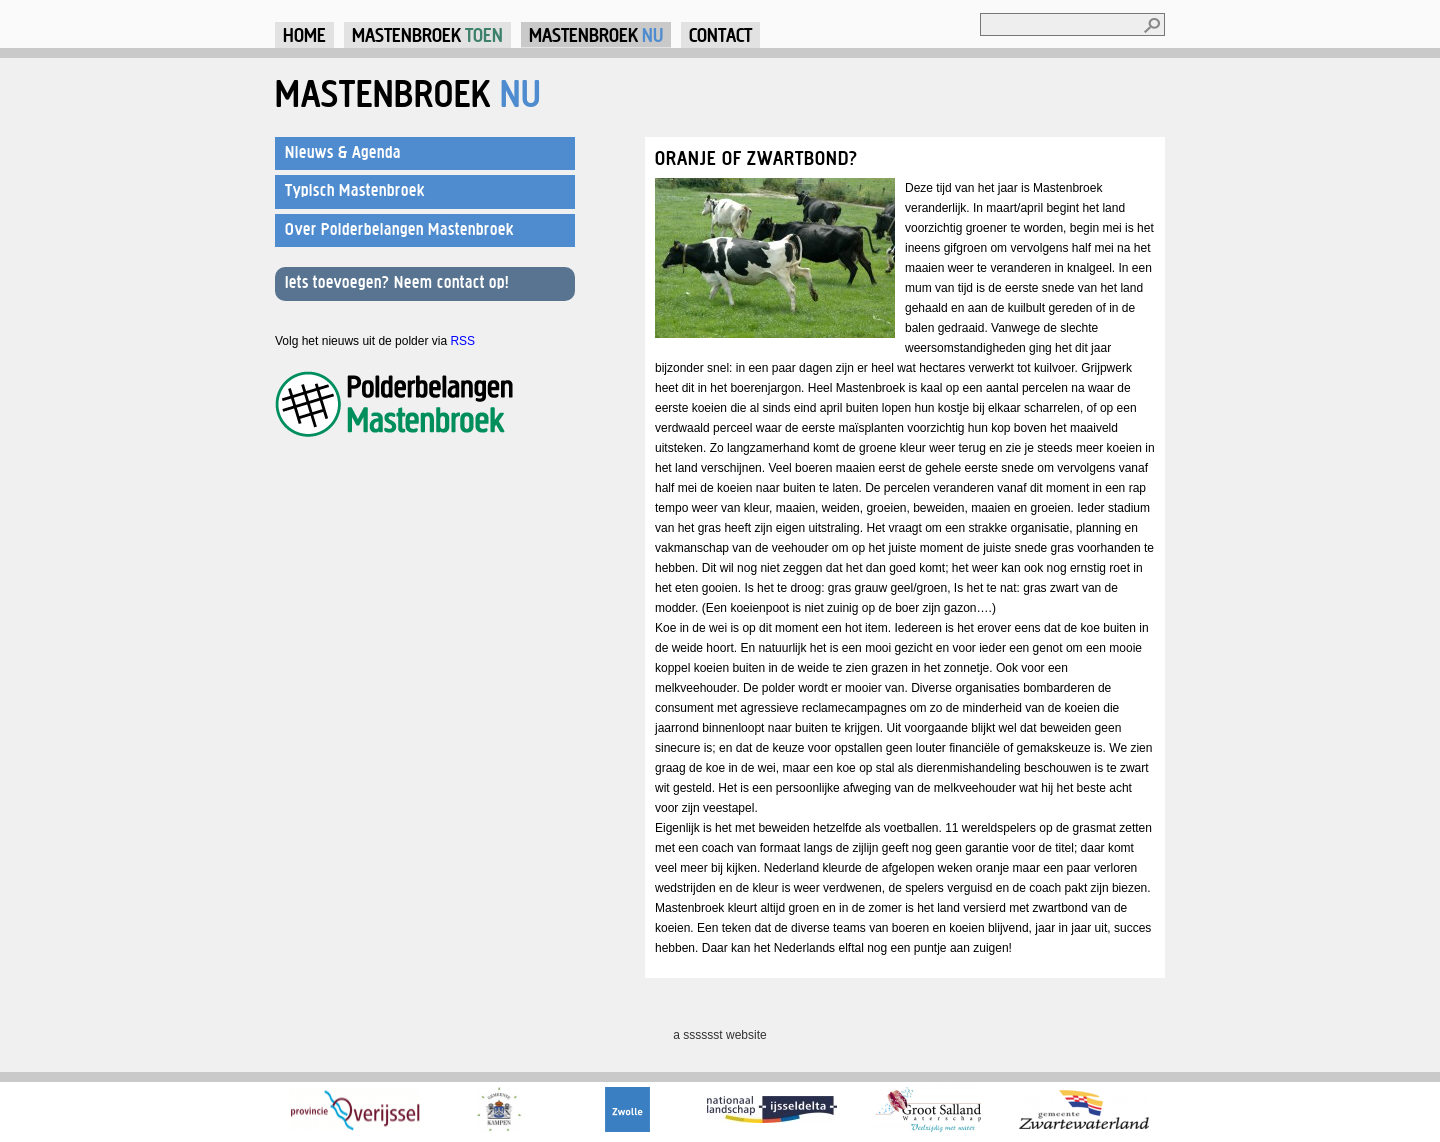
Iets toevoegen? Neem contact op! (397, 282)
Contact (720, 34)
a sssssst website (719, 1035)
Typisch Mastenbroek (355, 190)
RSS (462, 341)
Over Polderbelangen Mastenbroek (399, 229)
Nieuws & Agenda (343, 152)
